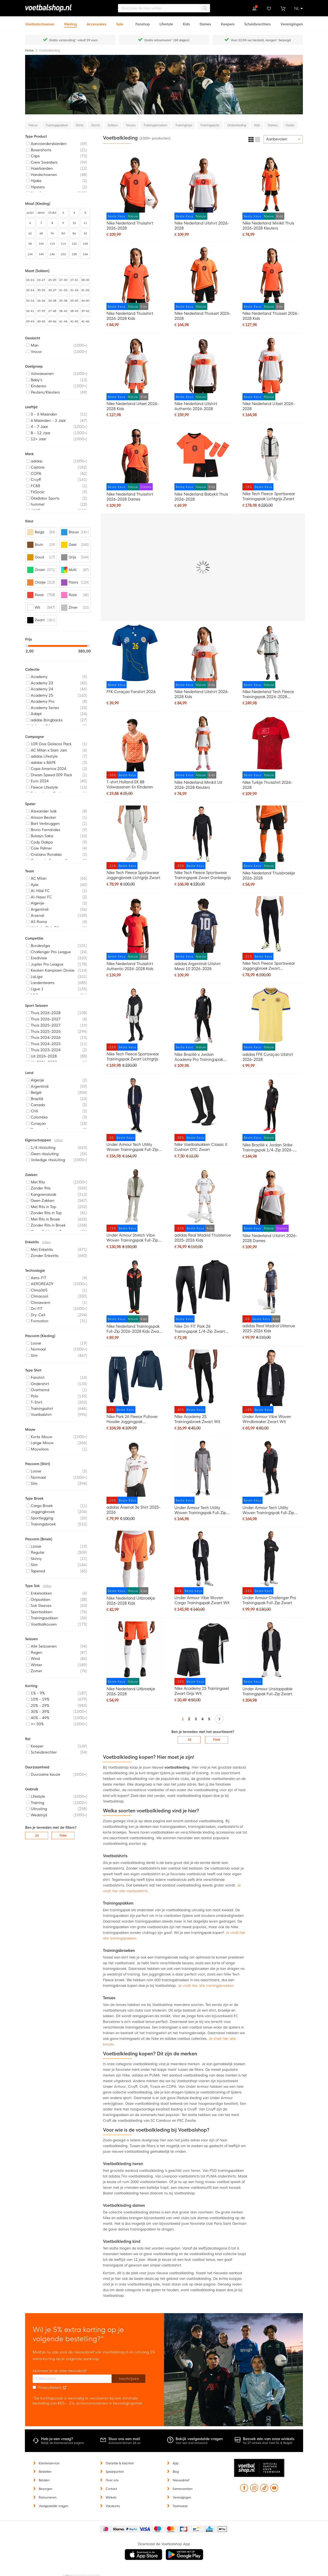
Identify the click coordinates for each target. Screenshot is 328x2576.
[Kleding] (70, 21)
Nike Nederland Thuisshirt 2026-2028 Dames (129, 497)
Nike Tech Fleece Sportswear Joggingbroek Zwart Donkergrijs (268, 966)
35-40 (74, 300)
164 (85, 254)
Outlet (290, 125)
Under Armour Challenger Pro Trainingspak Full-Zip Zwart (269, 1600)
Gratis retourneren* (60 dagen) (167, 40)
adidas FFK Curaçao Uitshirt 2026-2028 (267, 1057)
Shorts (95, 125)
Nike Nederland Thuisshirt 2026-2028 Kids (129, 316)
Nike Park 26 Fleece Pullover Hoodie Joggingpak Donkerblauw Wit (132, 1419)
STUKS (52, 212)
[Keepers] (228, 21)
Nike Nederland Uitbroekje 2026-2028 (130, 1691)
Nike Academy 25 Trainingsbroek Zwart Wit (197, 1419)
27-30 (63, 280)
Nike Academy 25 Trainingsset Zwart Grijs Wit (201, 1691)
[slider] (27, 645)
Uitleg (58, 1140)
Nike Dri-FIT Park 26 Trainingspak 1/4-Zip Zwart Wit (199, 1329)
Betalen (44, 2480)
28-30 (85, 280)
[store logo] (58, 8)
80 (63, 233)
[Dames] (205, 21)
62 (30, 233)
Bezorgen (45, 2489)
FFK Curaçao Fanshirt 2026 (131, 692)
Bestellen (45, 2472)
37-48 (52, 311)
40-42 (41, 321)
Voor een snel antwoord (192, 2443)
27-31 (74, 280)
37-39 (41, 311)
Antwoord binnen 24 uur (124, 2443)
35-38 (63, 300)
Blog (176, 2472)
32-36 (30, 300)
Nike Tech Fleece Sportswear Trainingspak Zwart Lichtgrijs (132, 1056)
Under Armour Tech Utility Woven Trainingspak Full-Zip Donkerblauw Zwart (132, 1147)
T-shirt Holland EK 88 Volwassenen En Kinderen (129, 784)
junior (30, 212)
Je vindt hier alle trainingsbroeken (205, 1985)
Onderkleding (236, 125)
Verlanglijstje (268, 8)
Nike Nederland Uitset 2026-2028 (268, 406)
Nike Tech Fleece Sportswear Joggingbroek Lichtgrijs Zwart (133, 875)
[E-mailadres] (72, 2379)
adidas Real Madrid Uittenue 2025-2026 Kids (268, 1328)
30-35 (41, 290)
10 (74, 223)
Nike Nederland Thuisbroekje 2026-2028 (268, 876)
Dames (273, 125)
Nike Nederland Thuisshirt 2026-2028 (129, 226)
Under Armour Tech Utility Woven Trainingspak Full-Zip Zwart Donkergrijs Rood (268, 1511)
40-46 (52, 321)
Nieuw (33, 125)
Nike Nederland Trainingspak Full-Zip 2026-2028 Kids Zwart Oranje (134, 1329)
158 (74, 254)
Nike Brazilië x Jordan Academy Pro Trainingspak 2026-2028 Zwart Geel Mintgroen (198, 1057)
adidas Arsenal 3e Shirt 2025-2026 (133, 1510)
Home (30, 50)
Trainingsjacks (209, 125)
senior (41, 212)
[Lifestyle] (166, 21)
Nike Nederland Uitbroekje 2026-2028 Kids (130, 1601)
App (175, 2463)
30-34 (30, 290)
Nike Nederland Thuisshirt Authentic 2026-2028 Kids (129, 966)
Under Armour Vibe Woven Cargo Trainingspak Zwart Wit (201, 1600)
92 (85, 233)
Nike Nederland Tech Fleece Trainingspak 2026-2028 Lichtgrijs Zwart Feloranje (268, 695)
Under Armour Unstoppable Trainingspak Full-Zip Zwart (267, 1691)
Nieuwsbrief (181, 2480)
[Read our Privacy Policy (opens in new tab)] (65, 2387)
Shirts (79, 125)
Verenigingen (182, 2497)
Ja (189, 1739)
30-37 (52, 290)
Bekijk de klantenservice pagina (62, 2443)
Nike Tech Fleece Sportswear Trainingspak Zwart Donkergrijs (202, 875)
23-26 (30, 280)
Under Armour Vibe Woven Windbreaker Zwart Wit (266, 1419)
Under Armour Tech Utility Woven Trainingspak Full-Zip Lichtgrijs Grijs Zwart (200, 1511)
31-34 (74, 290)
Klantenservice (49, 2463)
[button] (298, 8)
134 (30, 254)
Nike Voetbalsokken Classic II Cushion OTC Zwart (200, 1147)
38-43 (74, 311)
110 (52, 243)
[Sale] (119, 21)
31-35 (85, 290)
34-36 (41, 300)
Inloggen (254, 8)
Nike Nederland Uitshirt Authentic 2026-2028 (195, 406)
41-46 (85, 321)
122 (74, 243)
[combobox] (164, 8)
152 (63, 254)
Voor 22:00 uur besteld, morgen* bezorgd (261, 40)
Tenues (131, 125)
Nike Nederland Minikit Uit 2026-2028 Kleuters (198, 785)
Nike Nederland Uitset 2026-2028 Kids (132, 406)
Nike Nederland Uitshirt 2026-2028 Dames (269, 1238)
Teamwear (180, 2506)
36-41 (30, 311)
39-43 (30, 321)
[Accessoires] (96, 21)
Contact (111, 2489)
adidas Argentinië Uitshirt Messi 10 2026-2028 (197, 966)
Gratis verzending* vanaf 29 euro (73, 40)
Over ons (112, 2480)
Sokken (113, 125)
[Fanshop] (142, 21)
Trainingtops (183, 125)
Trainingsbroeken (155, 125)
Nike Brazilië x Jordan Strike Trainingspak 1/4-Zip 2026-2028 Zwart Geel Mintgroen (267, 1148)
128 (85, 243)
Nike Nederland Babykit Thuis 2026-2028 (201, 497)
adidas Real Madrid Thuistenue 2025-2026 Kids (202, 1238)
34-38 (52, 300)
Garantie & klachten (120, 2463)
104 (41, 243)
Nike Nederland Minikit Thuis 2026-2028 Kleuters (268, 226)
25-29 (52, 280)
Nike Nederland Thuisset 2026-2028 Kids (270, 316)
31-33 (63, 290)
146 (52, 254)
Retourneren (47, 2497)
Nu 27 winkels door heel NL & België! (267, 2443)
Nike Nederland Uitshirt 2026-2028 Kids (201, 694)
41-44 (63, 321)
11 (85, 223)
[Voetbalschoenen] (39, 21)
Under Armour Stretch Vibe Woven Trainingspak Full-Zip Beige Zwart (132, 1238)
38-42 (63, 311)
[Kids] (186, 21)
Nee (216, 1739)
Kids (257, 125)
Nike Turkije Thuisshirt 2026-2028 (267, 785)
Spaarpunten (115, 2472)
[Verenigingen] (292, 21)
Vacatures (113, 2506)
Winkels (111, 2497)
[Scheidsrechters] (257, 21)
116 (63, 243)
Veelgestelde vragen (53, 2506)
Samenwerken (183, 2489)
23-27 (41, 280)
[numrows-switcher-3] (251, 139)
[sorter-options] (283, 139)
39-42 (85, 311)
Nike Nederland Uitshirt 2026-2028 (201, 226)
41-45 (74, 321)
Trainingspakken (57, 125)
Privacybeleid (49, 2387)
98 (30, 243)
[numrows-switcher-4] (257, 139)
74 (52, 233)
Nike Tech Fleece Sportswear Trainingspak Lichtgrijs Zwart (268, 496)
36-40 (85, 300)
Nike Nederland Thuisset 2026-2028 (202, 316)
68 (41, 233)
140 (41, 254)
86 (74, 233)
